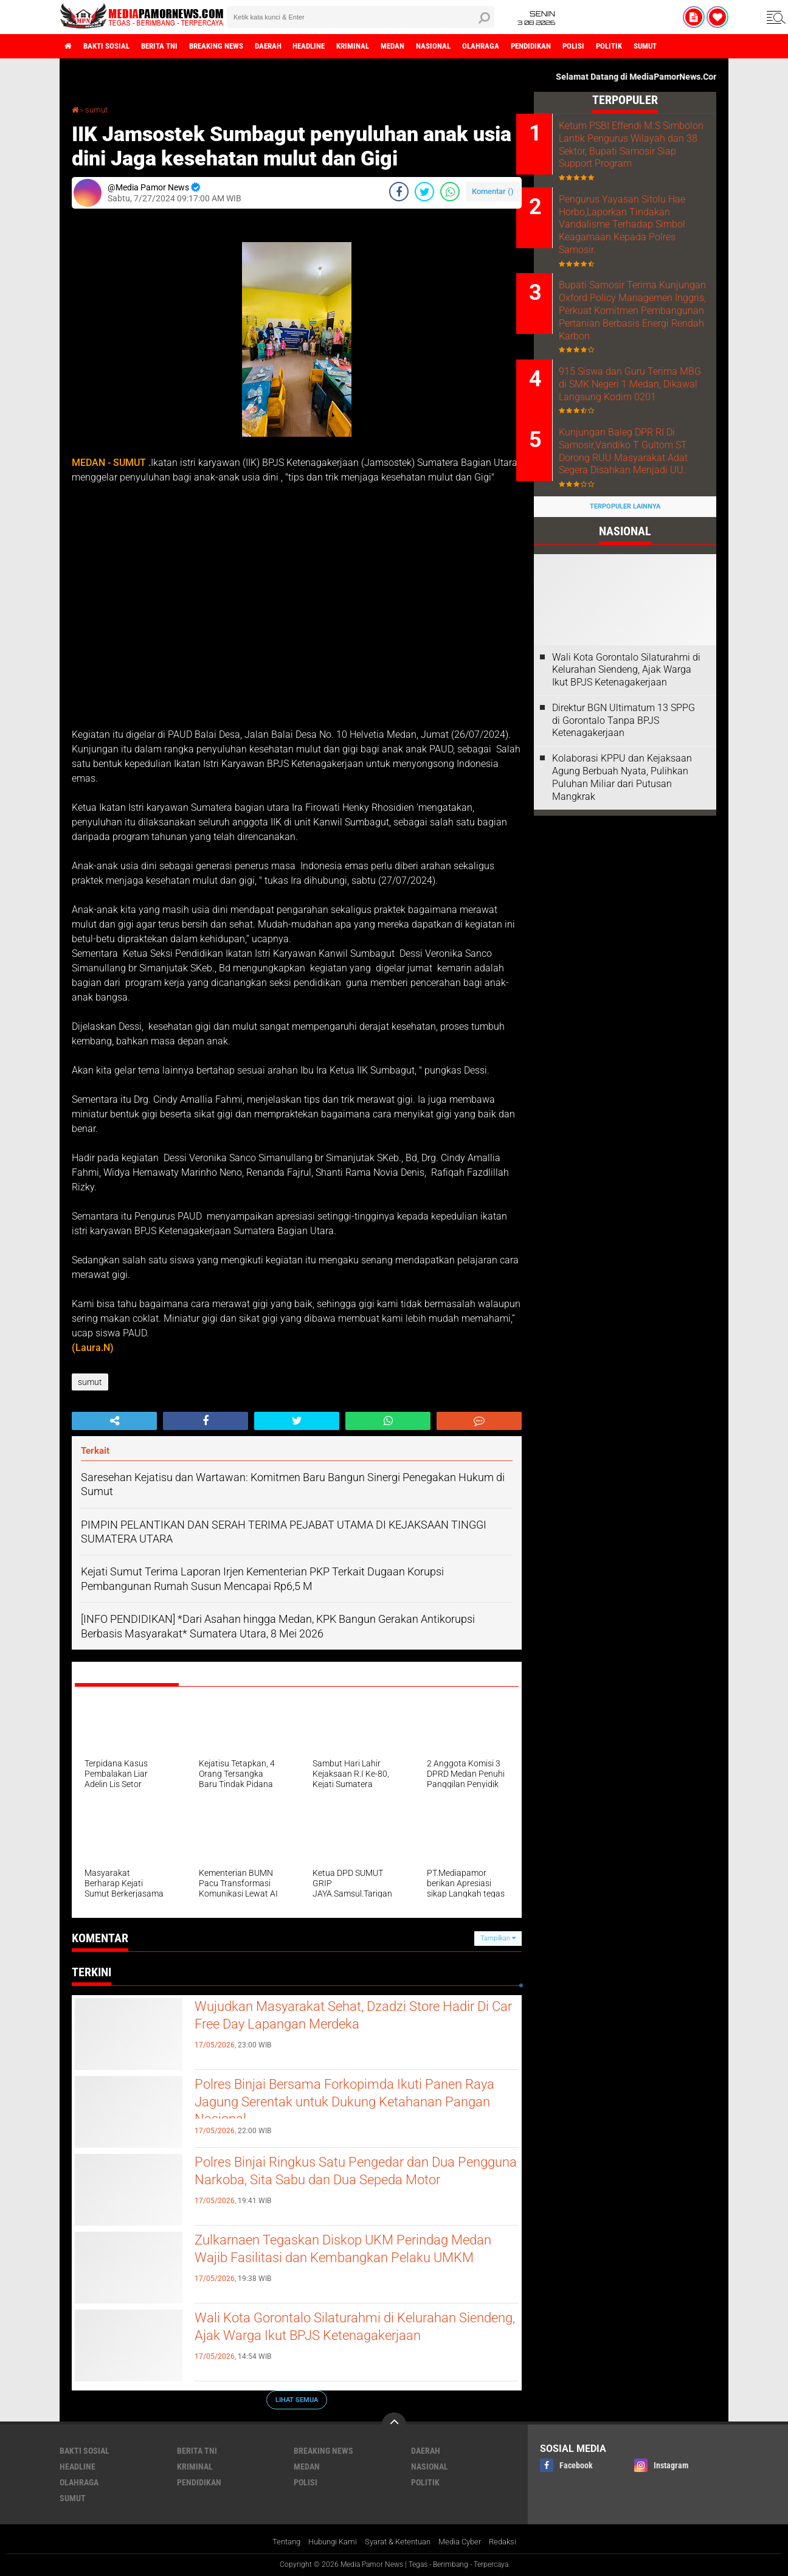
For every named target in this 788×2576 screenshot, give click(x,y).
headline (340, 46)
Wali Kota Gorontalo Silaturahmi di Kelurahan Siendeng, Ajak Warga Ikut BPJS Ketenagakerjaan (349, 2340)
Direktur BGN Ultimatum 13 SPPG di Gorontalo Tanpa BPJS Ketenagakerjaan (623, 768)
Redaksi (512, 2542)
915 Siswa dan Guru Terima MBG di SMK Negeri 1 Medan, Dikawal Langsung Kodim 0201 (639, 423)
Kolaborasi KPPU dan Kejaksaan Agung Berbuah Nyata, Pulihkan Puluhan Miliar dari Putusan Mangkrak (622, 825)
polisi (636, 46)
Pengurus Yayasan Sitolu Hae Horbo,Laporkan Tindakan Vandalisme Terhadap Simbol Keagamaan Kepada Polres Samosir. (639, 240)
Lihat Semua (296, 2399)
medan (435, 46)
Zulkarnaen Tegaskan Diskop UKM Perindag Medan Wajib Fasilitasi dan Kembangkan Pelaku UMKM (345, 2262)
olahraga (532, 46)
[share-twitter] (424, 191)
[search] (360, 17)
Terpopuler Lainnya (625, 554)
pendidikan (588, 46)
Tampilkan (498, 1938)
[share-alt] (114, 1421)
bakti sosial (112, 46)
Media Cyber (466, 2542)
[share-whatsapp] (450, 191)
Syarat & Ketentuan (398, 2542)
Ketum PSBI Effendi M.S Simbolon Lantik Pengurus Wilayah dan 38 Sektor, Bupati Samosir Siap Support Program (640, 151)
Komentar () (493, 191)
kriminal (390, 46)
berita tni (171, 46)
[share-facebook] (399, 191)
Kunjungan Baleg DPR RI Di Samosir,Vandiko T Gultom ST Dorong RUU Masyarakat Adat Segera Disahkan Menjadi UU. (640, 499)
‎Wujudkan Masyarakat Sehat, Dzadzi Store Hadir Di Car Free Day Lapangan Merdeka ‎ (339, 2018)
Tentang (276, 2542)
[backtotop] (394, 2424)
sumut (718, 46)
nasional (480, 46)
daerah (293, 46)
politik (676, 46)
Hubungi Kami (326, 2542)
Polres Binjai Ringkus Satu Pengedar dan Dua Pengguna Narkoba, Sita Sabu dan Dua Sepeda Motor (353, 2184)
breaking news (235, 46)
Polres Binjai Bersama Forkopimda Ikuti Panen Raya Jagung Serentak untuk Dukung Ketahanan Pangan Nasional (354, 2106)
